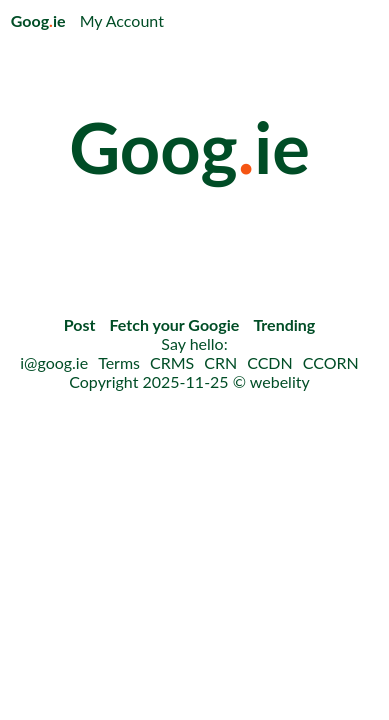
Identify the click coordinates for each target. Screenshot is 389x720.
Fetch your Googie (175, 324)
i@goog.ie (54, 362)
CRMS (172, 362)
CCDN (270, 362)
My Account (122, 20)
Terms (119, 362)
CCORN (331, 362)
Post (80, 324)
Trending (284, 324)
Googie (38, 20)
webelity (280, 381)
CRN (220, 362)
